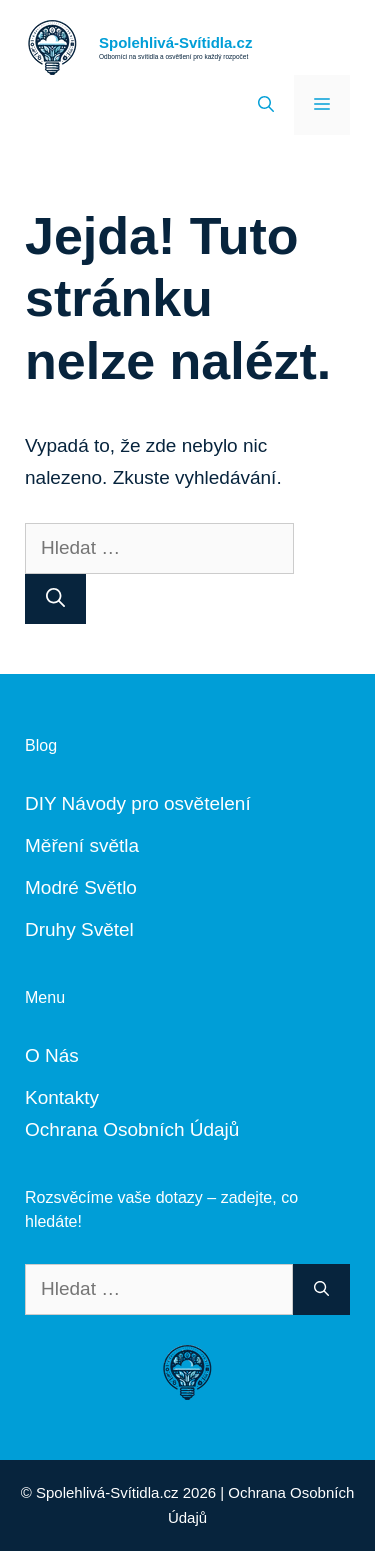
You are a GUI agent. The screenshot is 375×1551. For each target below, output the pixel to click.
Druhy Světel (79, 929)
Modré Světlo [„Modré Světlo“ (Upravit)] (81, 887)
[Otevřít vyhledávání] (266, 105)
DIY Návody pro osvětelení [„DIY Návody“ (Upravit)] (138, 803)
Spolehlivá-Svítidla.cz (175, 42)
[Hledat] (55, 599)
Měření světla (82, 845)
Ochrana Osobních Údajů (132, 1129)
